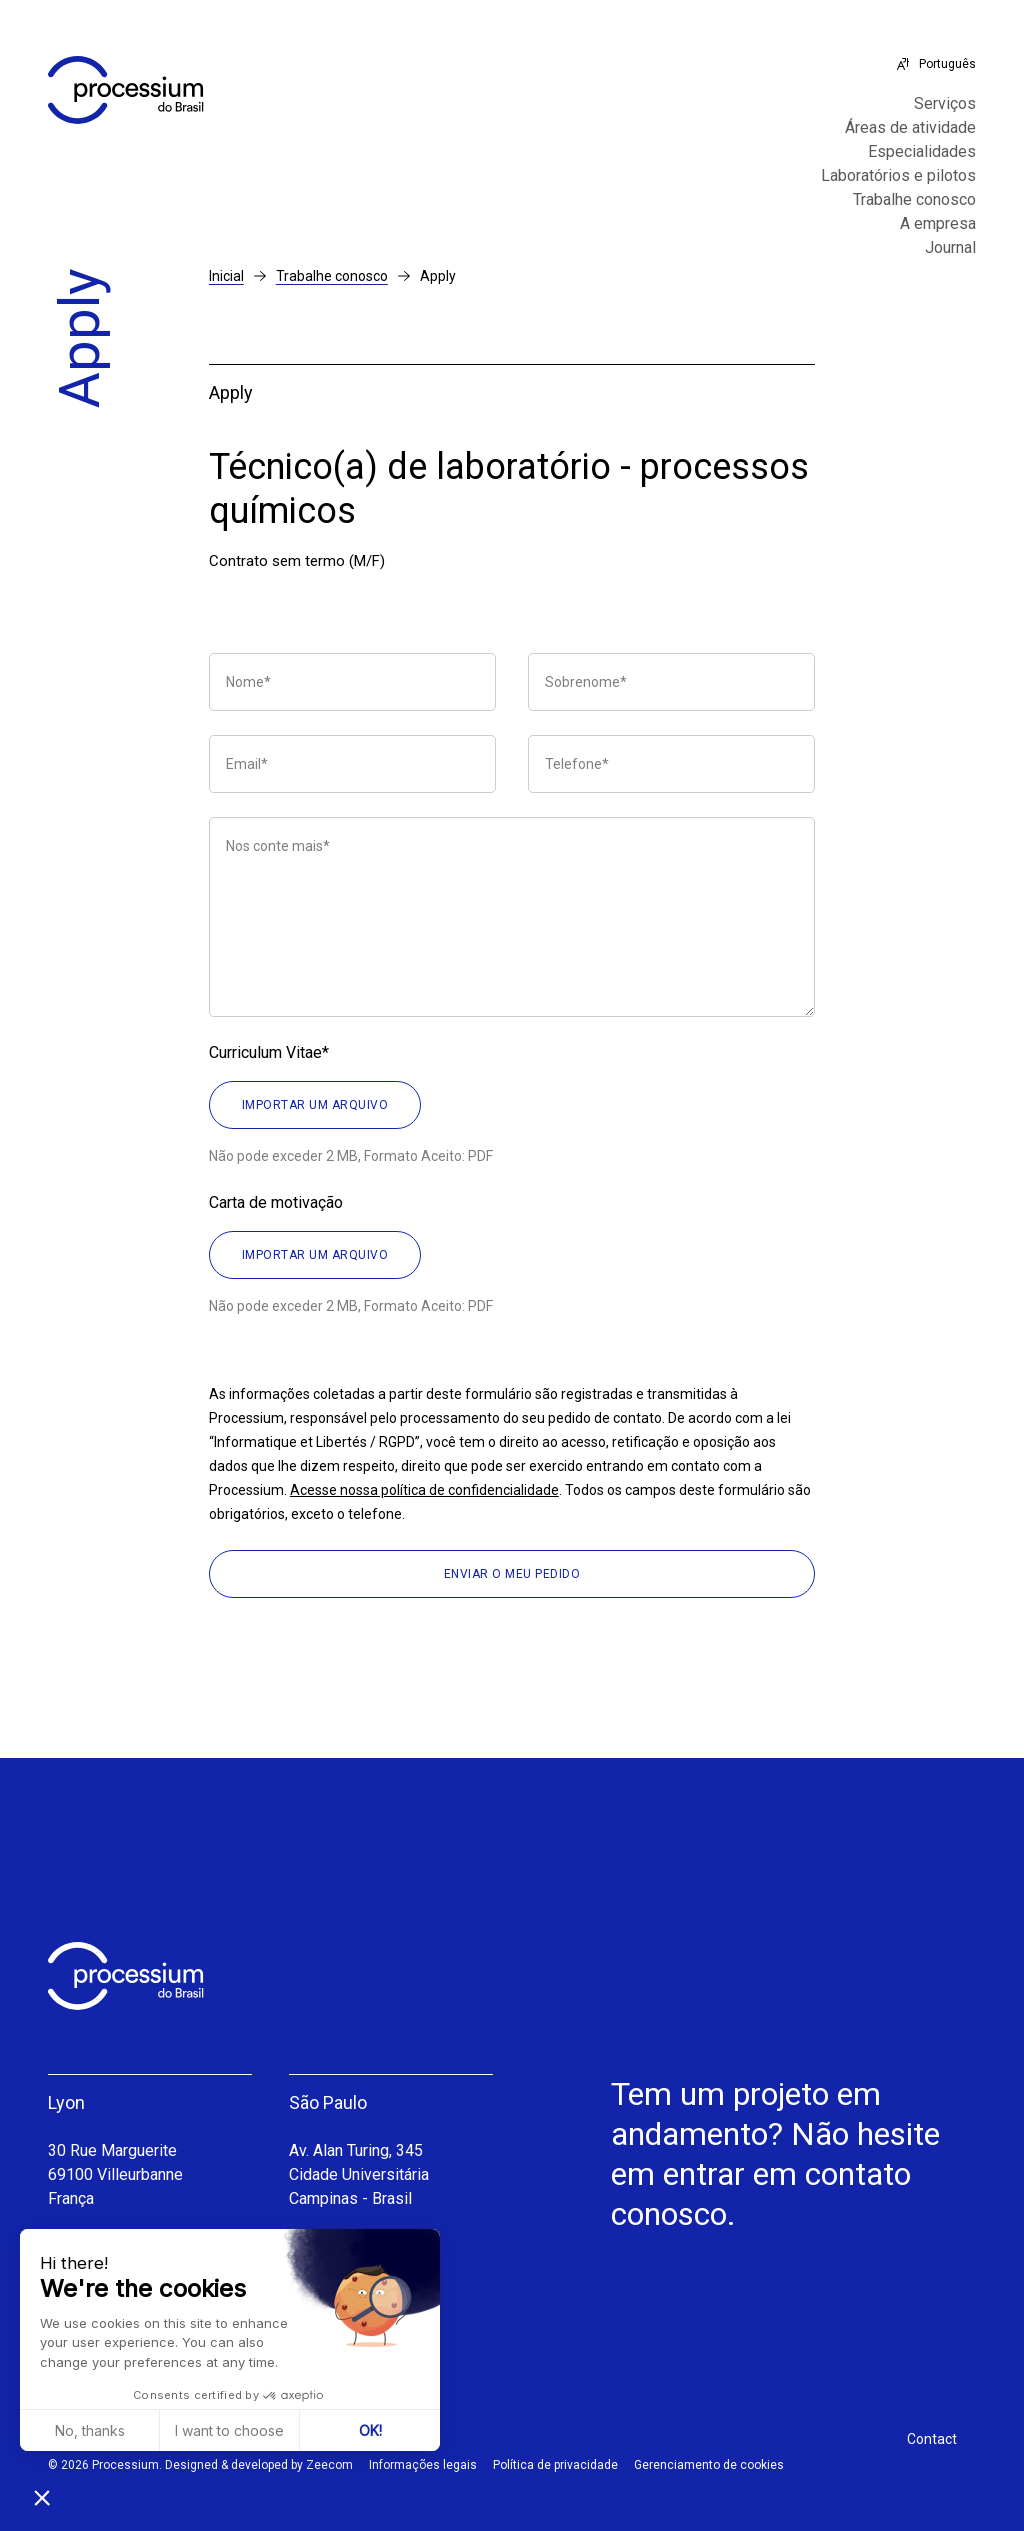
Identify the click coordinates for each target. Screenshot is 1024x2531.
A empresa (938, 224)
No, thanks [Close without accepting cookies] (90, 2430)
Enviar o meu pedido (512, 1574)
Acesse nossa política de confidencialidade (424, 1490)
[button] (42, 2497)
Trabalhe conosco (914, 200)
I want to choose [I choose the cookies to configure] (229, 2430)
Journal (950, 248)
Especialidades (922, 152)
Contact (932, 2439)
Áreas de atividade (910, 128)
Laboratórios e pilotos (898, 176)
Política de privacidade (555, 2465)
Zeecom (329, 2465)
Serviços (945, 104)
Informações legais (423, 2465)
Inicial (226, 276)
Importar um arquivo (315, 1105)
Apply (438, 276)
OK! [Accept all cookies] (370, 2430)
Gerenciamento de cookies (709, 2465)
